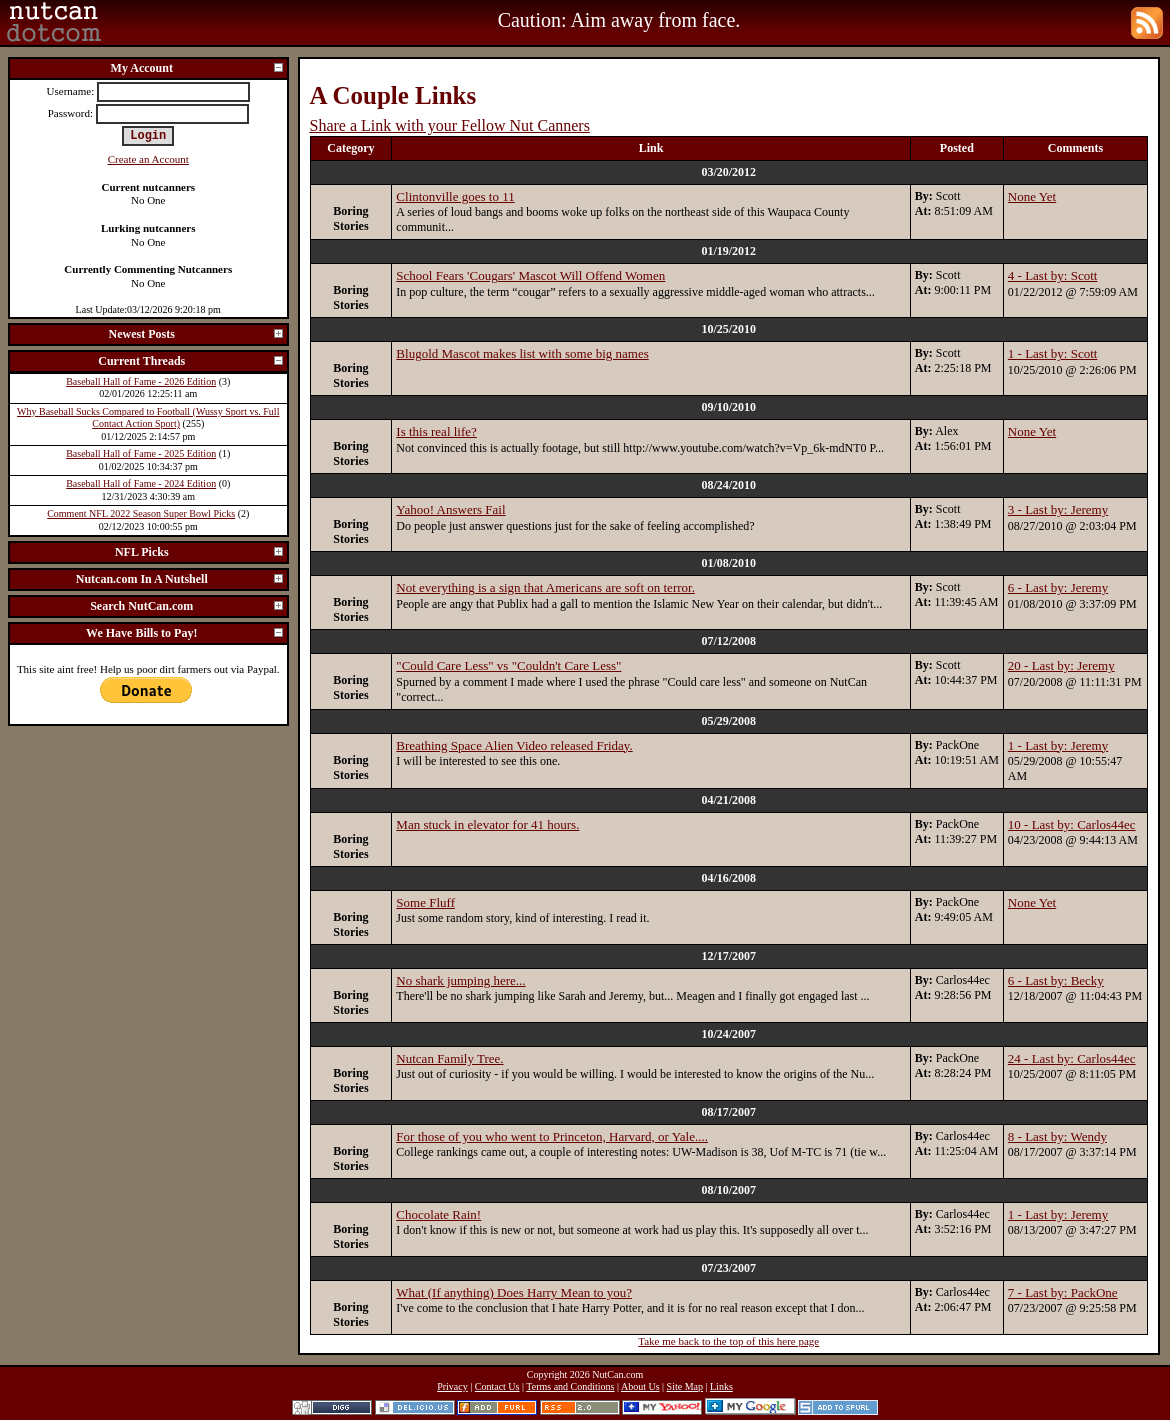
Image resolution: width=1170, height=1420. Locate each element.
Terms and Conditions (570, 1386)
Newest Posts (197, 334)
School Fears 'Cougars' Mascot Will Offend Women (530, 275)
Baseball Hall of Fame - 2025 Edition (141, 453)
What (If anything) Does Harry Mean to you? (514, 1292)
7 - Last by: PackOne (1063, 1292)
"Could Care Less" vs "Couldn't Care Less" (508, 665)
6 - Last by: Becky (1056, 980)
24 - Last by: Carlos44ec (1072, 1058)
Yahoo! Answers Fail (450, 509)
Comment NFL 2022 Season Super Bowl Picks (141, 513)
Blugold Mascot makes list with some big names (522, 353)
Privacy (452, 1386)
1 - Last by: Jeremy (1058, 745)
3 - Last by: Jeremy (1058, 509)
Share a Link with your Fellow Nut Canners (450, 125)
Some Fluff (425, 902)
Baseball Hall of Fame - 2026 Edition (141, 381)
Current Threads (191, 361)
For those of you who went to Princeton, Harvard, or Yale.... (552, 1136)
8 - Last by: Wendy (1057, 1136)
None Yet (1032, 196)
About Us (640, 1386)
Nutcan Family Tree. (449, 1058)
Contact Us (497, 1386)
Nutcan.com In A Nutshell (180, 579)
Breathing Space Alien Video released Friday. (514, 745)
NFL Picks (200, 552)
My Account (198, 68)
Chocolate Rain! (438, 1214)
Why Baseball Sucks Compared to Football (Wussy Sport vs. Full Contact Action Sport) (148, 418)
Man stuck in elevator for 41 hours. (487, 824)
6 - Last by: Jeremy (1058, 587)
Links (721, 1386)
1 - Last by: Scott (1053, 353)
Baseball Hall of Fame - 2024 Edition (141, 483)
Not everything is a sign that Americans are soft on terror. (545, 587)
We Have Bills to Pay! (185, 633)
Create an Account (148, 159)
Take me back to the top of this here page (728, 1341)
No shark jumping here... (460, 980)
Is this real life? (436, 431)
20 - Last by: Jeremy (1061, 665)
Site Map (685, 1386)
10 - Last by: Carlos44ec (1072, 824)
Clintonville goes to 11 (455, 196)
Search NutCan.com (187, 606)
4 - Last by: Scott (1053, 275)
